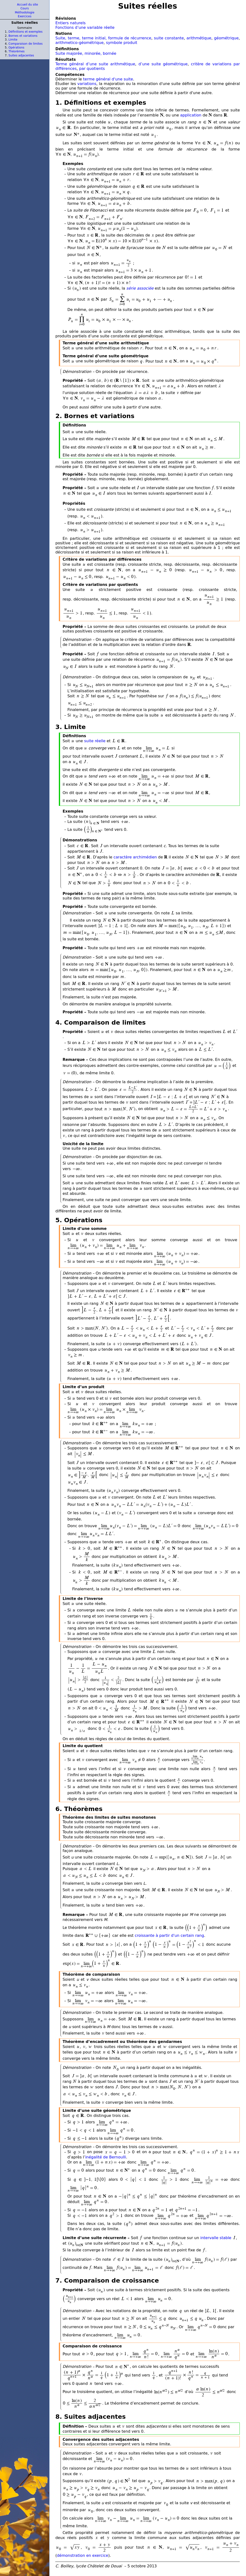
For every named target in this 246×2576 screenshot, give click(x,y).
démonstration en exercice (82, 2555)
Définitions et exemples (25, 31)
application (190, 115)
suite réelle (94, 741)
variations (86, 83)
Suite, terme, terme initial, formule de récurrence (103, 38)
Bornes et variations (22, 35)
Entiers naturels (70, 23)
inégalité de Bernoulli (105, 2157)
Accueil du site (27, 4)
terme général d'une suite (108, 79)
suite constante (169, 38)
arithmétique (198, 38)
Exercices (24, 16)
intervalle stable (215, 2238)
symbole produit (121, 42)
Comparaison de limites (25, 43)
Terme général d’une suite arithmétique (95, 64)
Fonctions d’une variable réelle (84, 27)
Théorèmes (16, 51)
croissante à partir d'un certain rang (169, 1935)
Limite (12, 39)
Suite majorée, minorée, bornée (85, 53)
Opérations (16, 47)
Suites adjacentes (21, 55)
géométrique (226, 38)
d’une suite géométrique (162, 64)
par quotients (92, 68)
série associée (140, 288)
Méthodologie (24, 12)
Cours (24, 8)
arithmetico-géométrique (79, 42)
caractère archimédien (135, 857)
